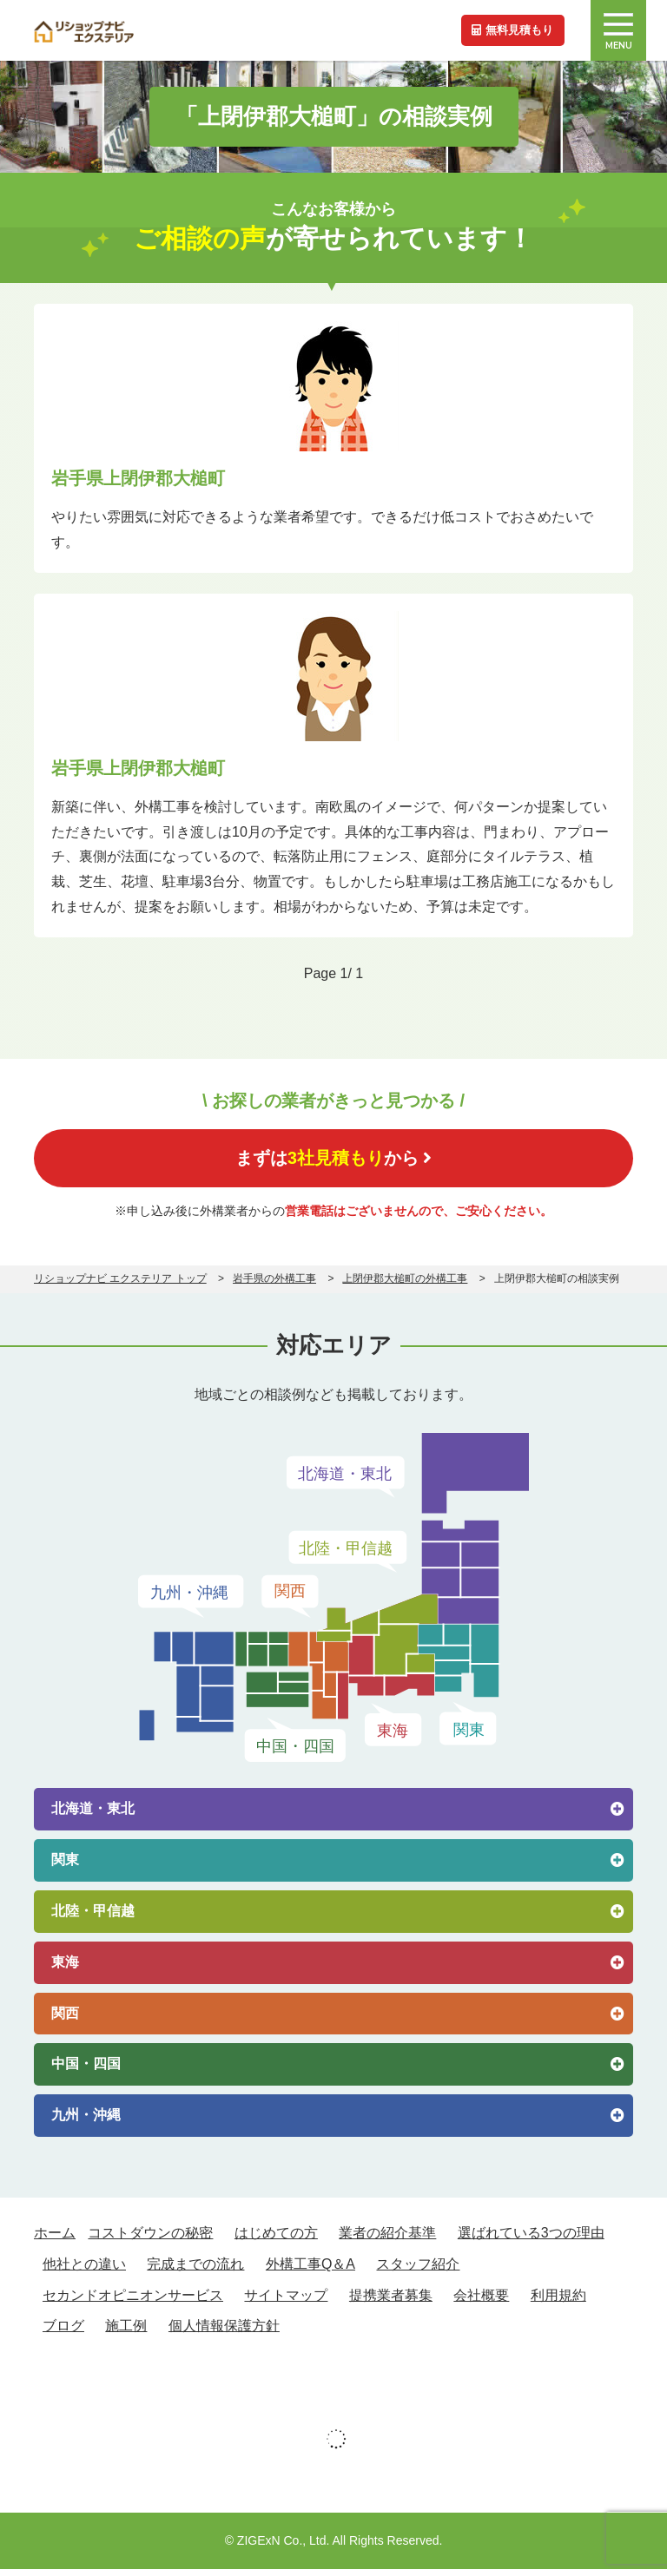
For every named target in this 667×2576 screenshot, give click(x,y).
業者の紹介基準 (387, 2239)
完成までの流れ (195, 2271)
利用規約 (558, 2301)
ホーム (55, 2239)
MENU (618, 32)
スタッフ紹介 (417, 2271)
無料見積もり (508, 29)
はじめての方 (276, 2239)
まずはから (333, 1161)
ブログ (63, 2332)
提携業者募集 (391, 2301)
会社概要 (481, 2301)
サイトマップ (285, 2301)
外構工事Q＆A (310, 2271)
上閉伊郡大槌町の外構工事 (404, 1285)
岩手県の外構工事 (274, 1285)
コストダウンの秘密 (150, 2239)
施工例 (126, 2332)
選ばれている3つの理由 (531, 2239)
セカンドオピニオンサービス (133, 2301)
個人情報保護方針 (224, 2332)
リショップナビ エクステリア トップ (120, 1285)
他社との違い (84, 2271)
